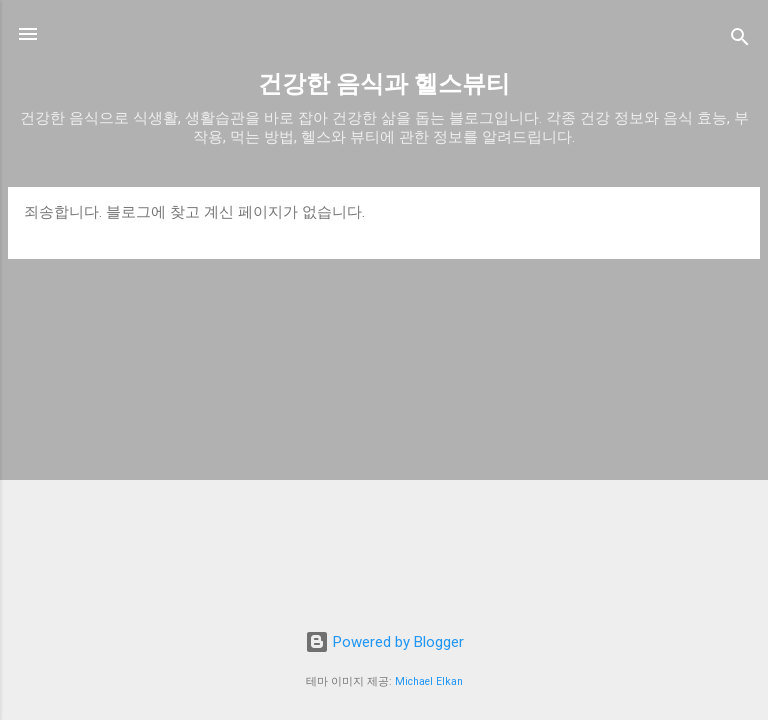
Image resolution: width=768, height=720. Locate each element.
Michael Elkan (429, 681)
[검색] (740, 40)
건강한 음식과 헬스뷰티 (384, 84)
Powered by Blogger (384, 642)
